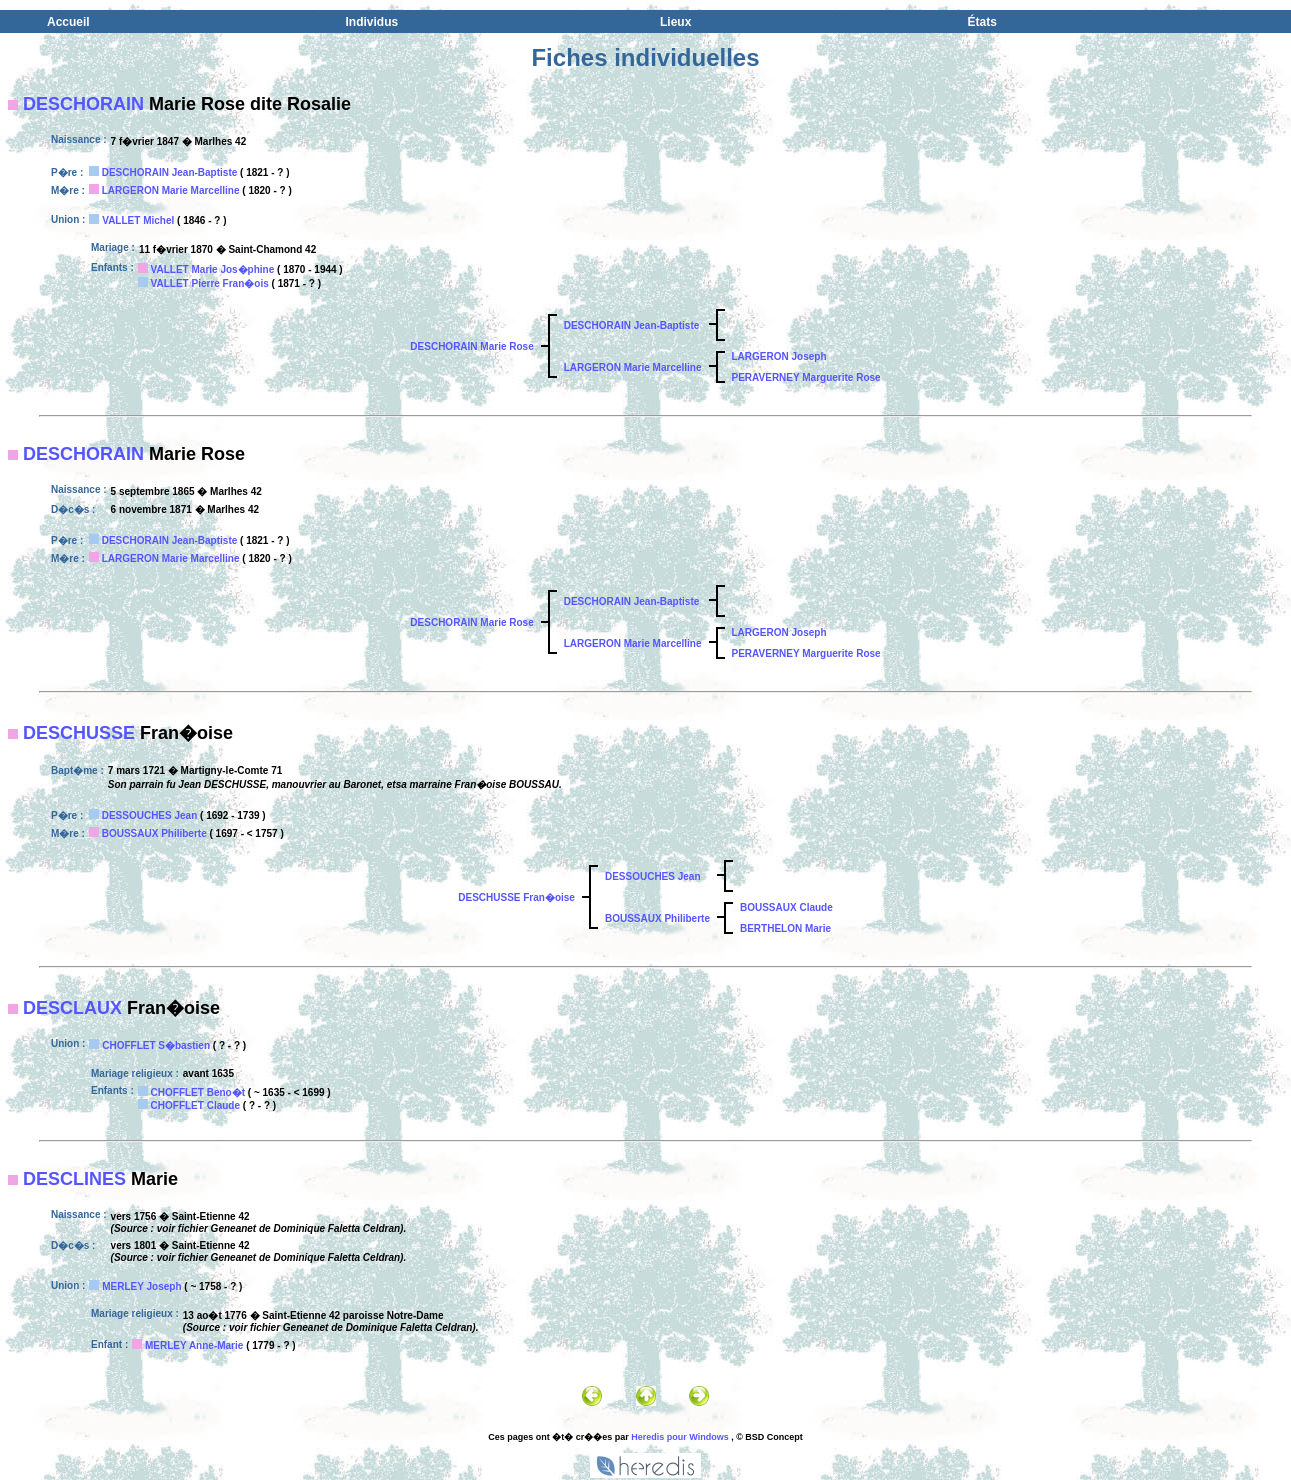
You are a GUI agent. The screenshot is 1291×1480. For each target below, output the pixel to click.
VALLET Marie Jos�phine (213, 269)
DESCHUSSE (79, 733)
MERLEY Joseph (141, 1286)
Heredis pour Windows (679, 1437)
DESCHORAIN (83, 104)
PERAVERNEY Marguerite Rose (806, 377)
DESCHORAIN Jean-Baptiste (170, 172)
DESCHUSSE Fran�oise (516, 897)
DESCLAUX (72, 1008)
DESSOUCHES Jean (150, 815)
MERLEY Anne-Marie (194, 1345)
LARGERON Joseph (779, 356)
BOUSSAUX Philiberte (154, 833)
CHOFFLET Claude (195, 1105)
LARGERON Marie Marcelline (171, 190)
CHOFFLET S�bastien (156, 1045)
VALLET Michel (138, 220)
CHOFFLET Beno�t (198, 1092)
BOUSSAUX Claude (786, 907)
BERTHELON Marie (785, 928)
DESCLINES (74, 1179)
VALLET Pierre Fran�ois (210, 283)
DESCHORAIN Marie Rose (471, 346)
